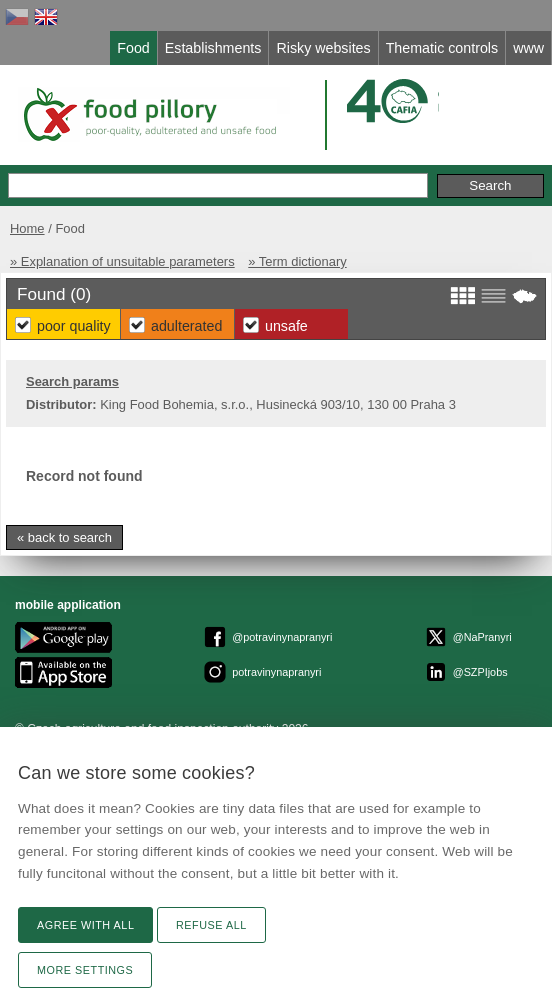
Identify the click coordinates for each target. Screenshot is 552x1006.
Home (27, 228)
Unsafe (286, 326)
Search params (72, 381)
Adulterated (186, 326)
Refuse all (211, 925)
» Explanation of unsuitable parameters (122, 261)
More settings (85, 970)
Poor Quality (74, 326)
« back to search (64, 537)
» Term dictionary (297, 261)
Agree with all (85, 925)
